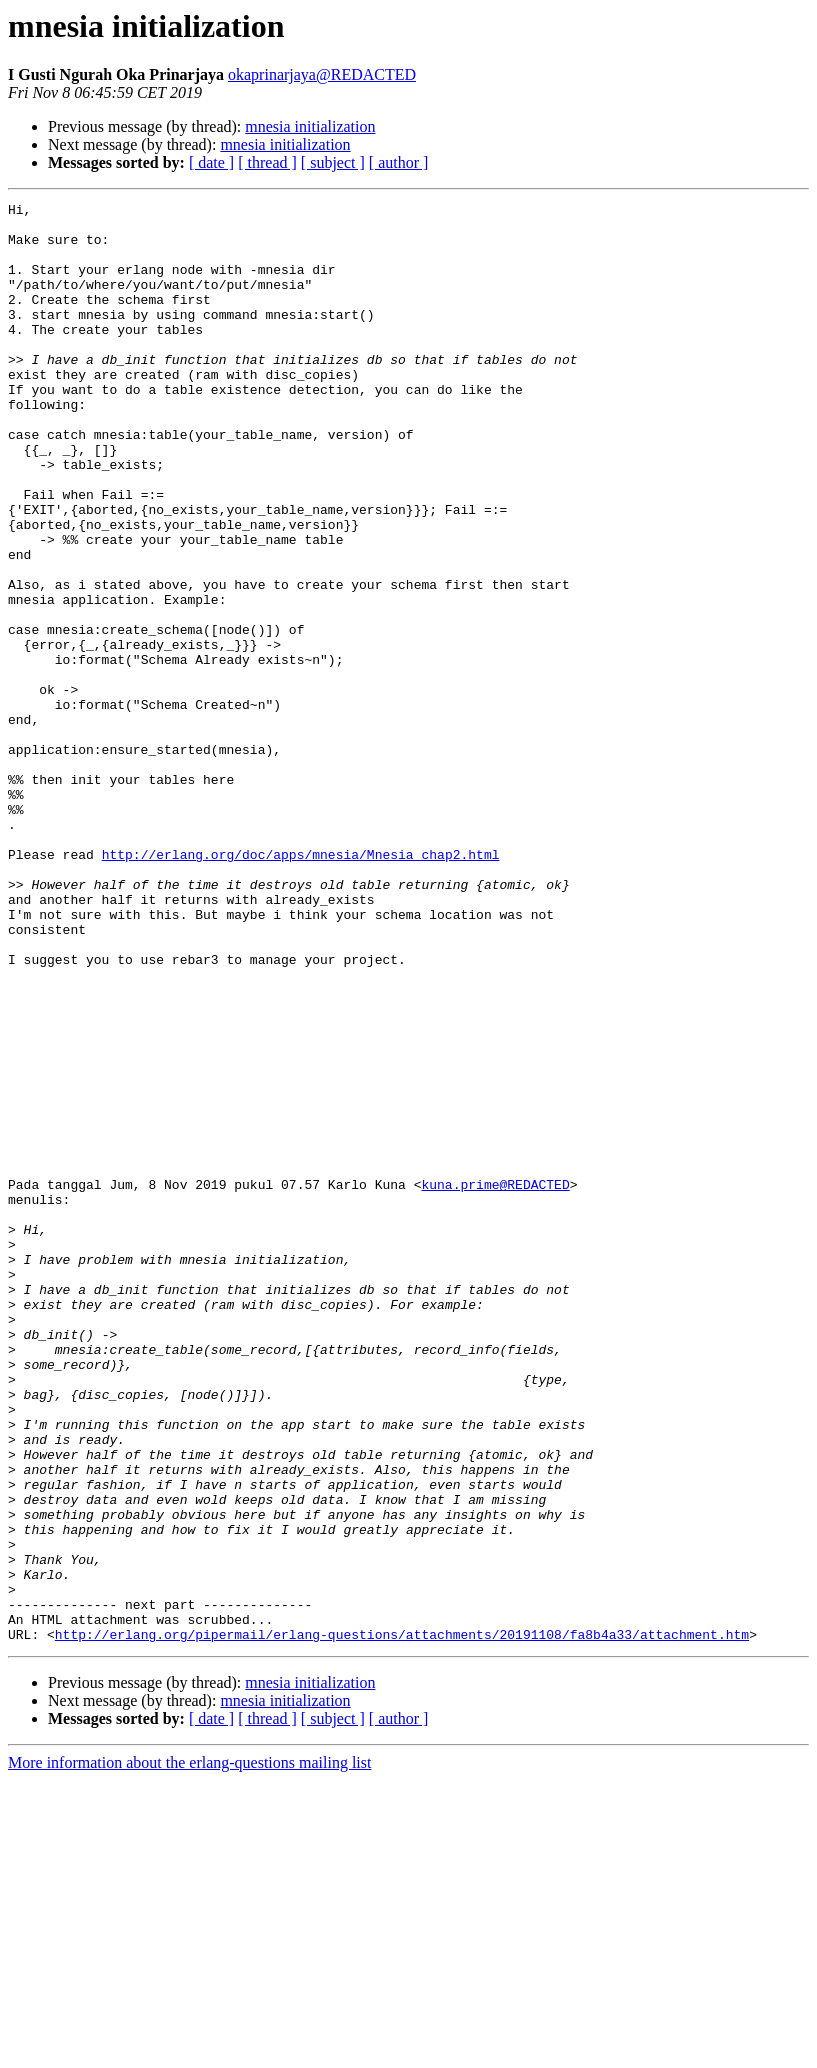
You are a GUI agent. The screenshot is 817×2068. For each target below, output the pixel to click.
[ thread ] (267, 162)
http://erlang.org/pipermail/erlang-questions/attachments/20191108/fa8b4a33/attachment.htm (402, 1922)
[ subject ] (333, 162)
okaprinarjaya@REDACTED (322, 74)
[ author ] (399, 162)
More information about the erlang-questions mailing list (189, 2050)
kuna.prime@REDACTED (495, 1382)
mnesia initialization (310, 126)
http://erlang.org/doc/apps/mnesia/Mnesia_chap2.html (301, 986)
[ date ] (211, 162)
